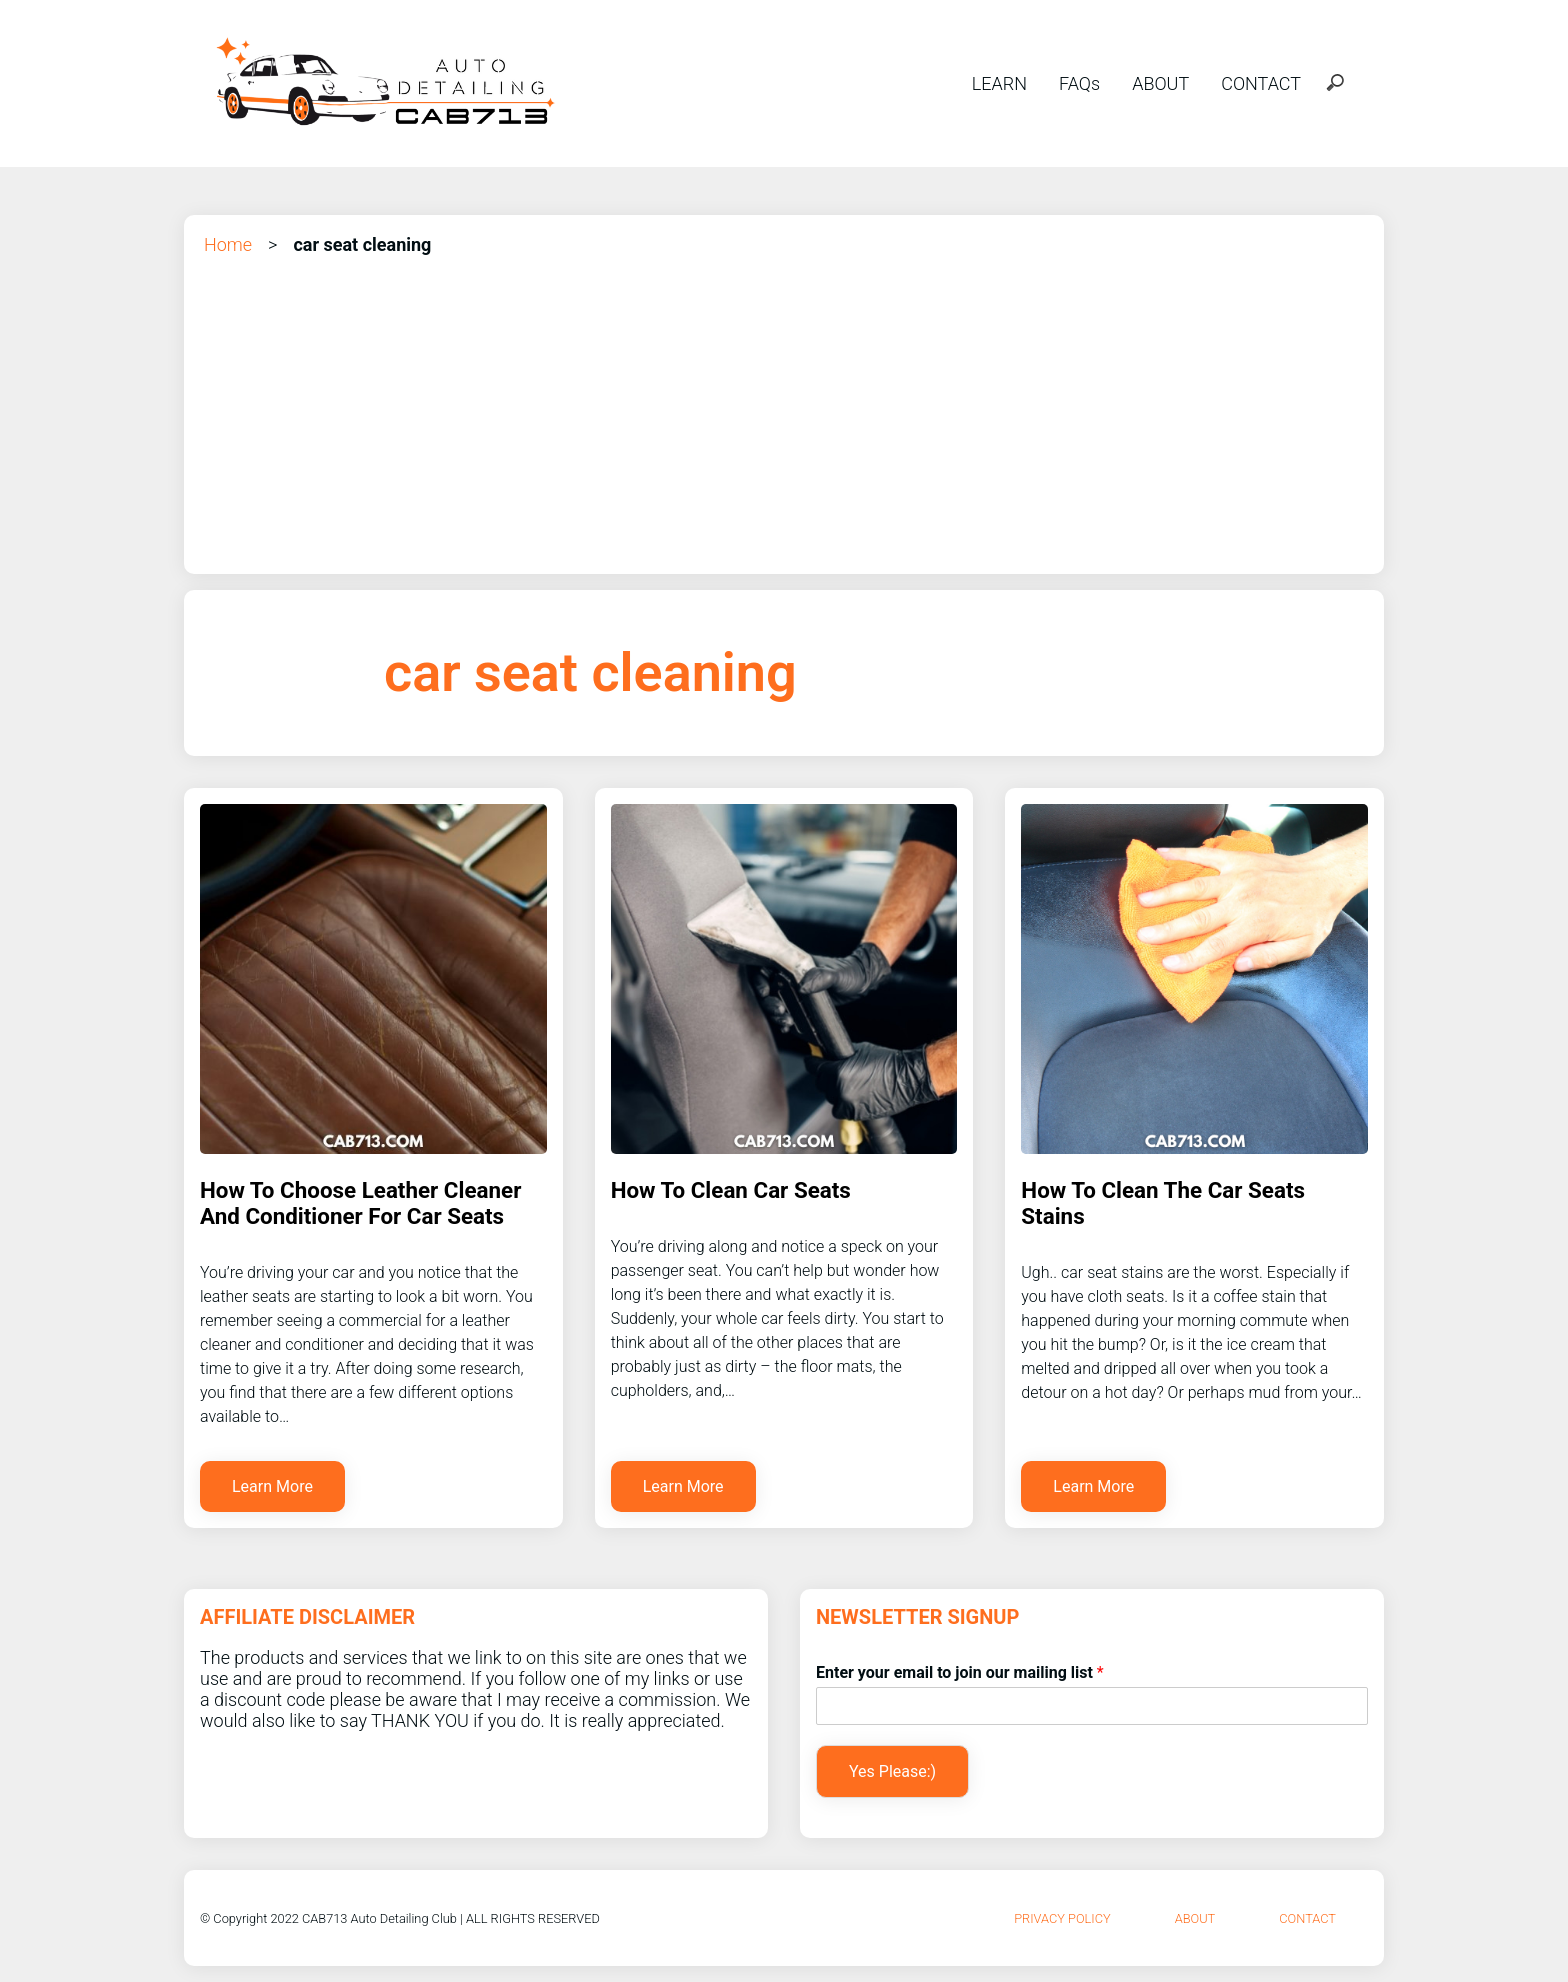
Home (228, 244)
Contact (1307, 1918)
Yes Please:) (892, 1771)
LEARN (999, 83)
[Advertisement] (784, 408)
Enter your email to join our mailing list (960, 1672)
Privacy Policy (1062, 1918)
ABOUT (1160, 83)
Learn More (272, 1486)
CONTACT (1261, 83)
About (1195, 1918)
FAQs (1079, 83)
